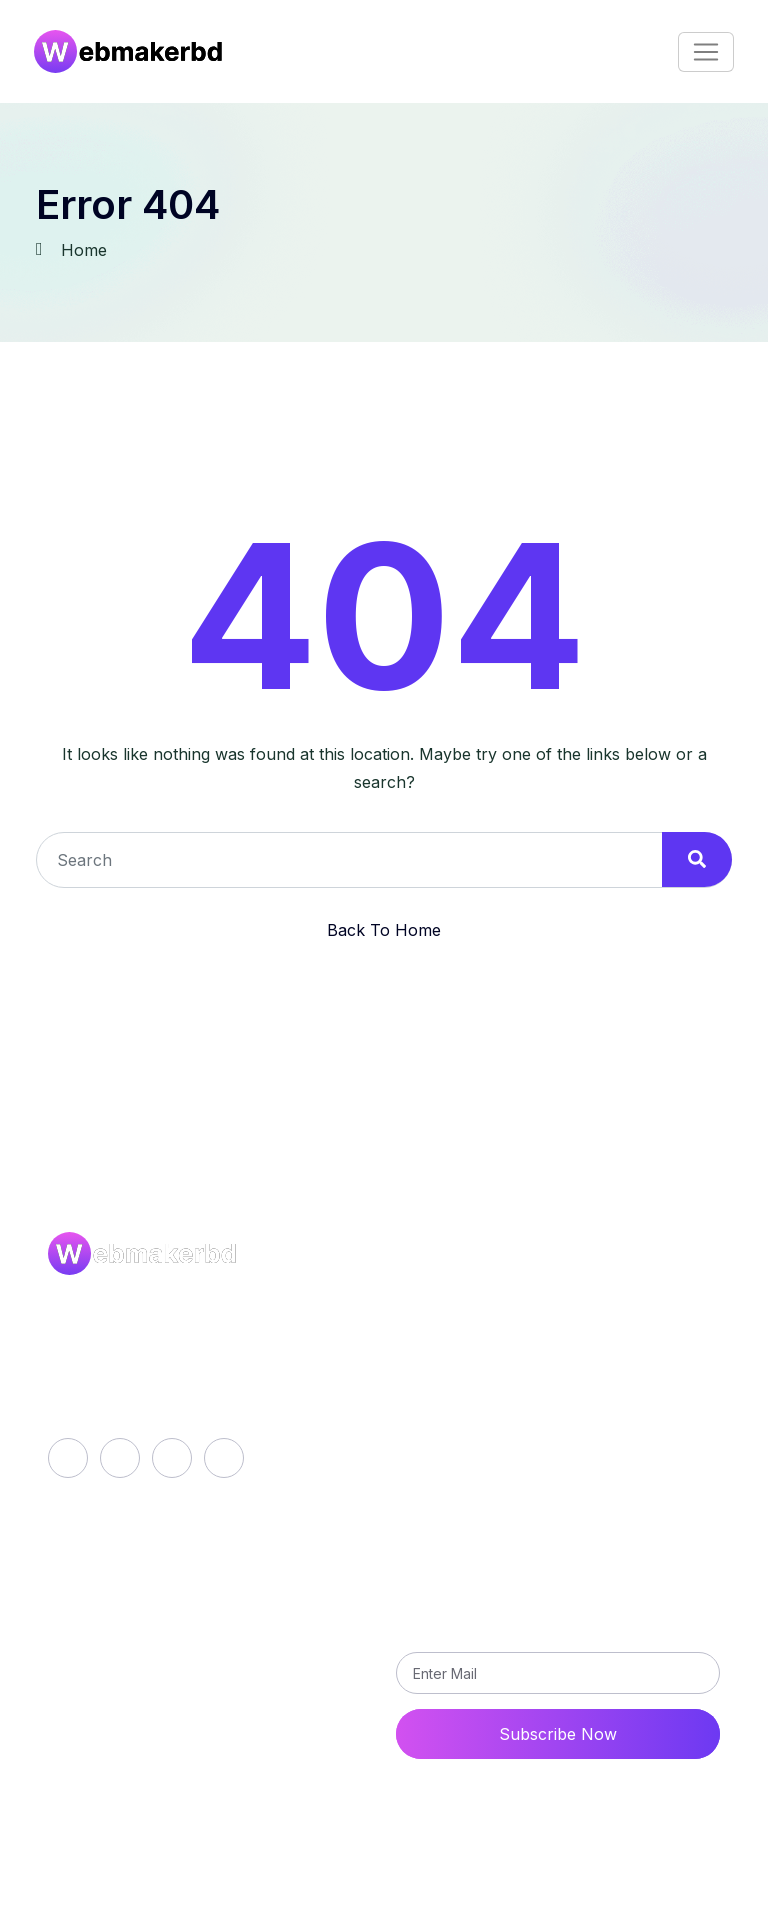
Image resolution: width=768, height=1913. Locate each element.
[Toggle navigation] (706, 52)
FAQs (116, 1900)
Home (84, 250)
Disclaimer (185, 1900)
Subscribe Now (558, 1734)
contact (144, 1654)
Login (136, 1586)
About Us (450, 1300)
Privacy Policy (468, 1402)
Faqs (432, 1368)
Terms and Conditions (496, 1436)
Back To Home (384, 930)
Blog (431, 1334)
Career (59, 1900)
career (141, 1620)
